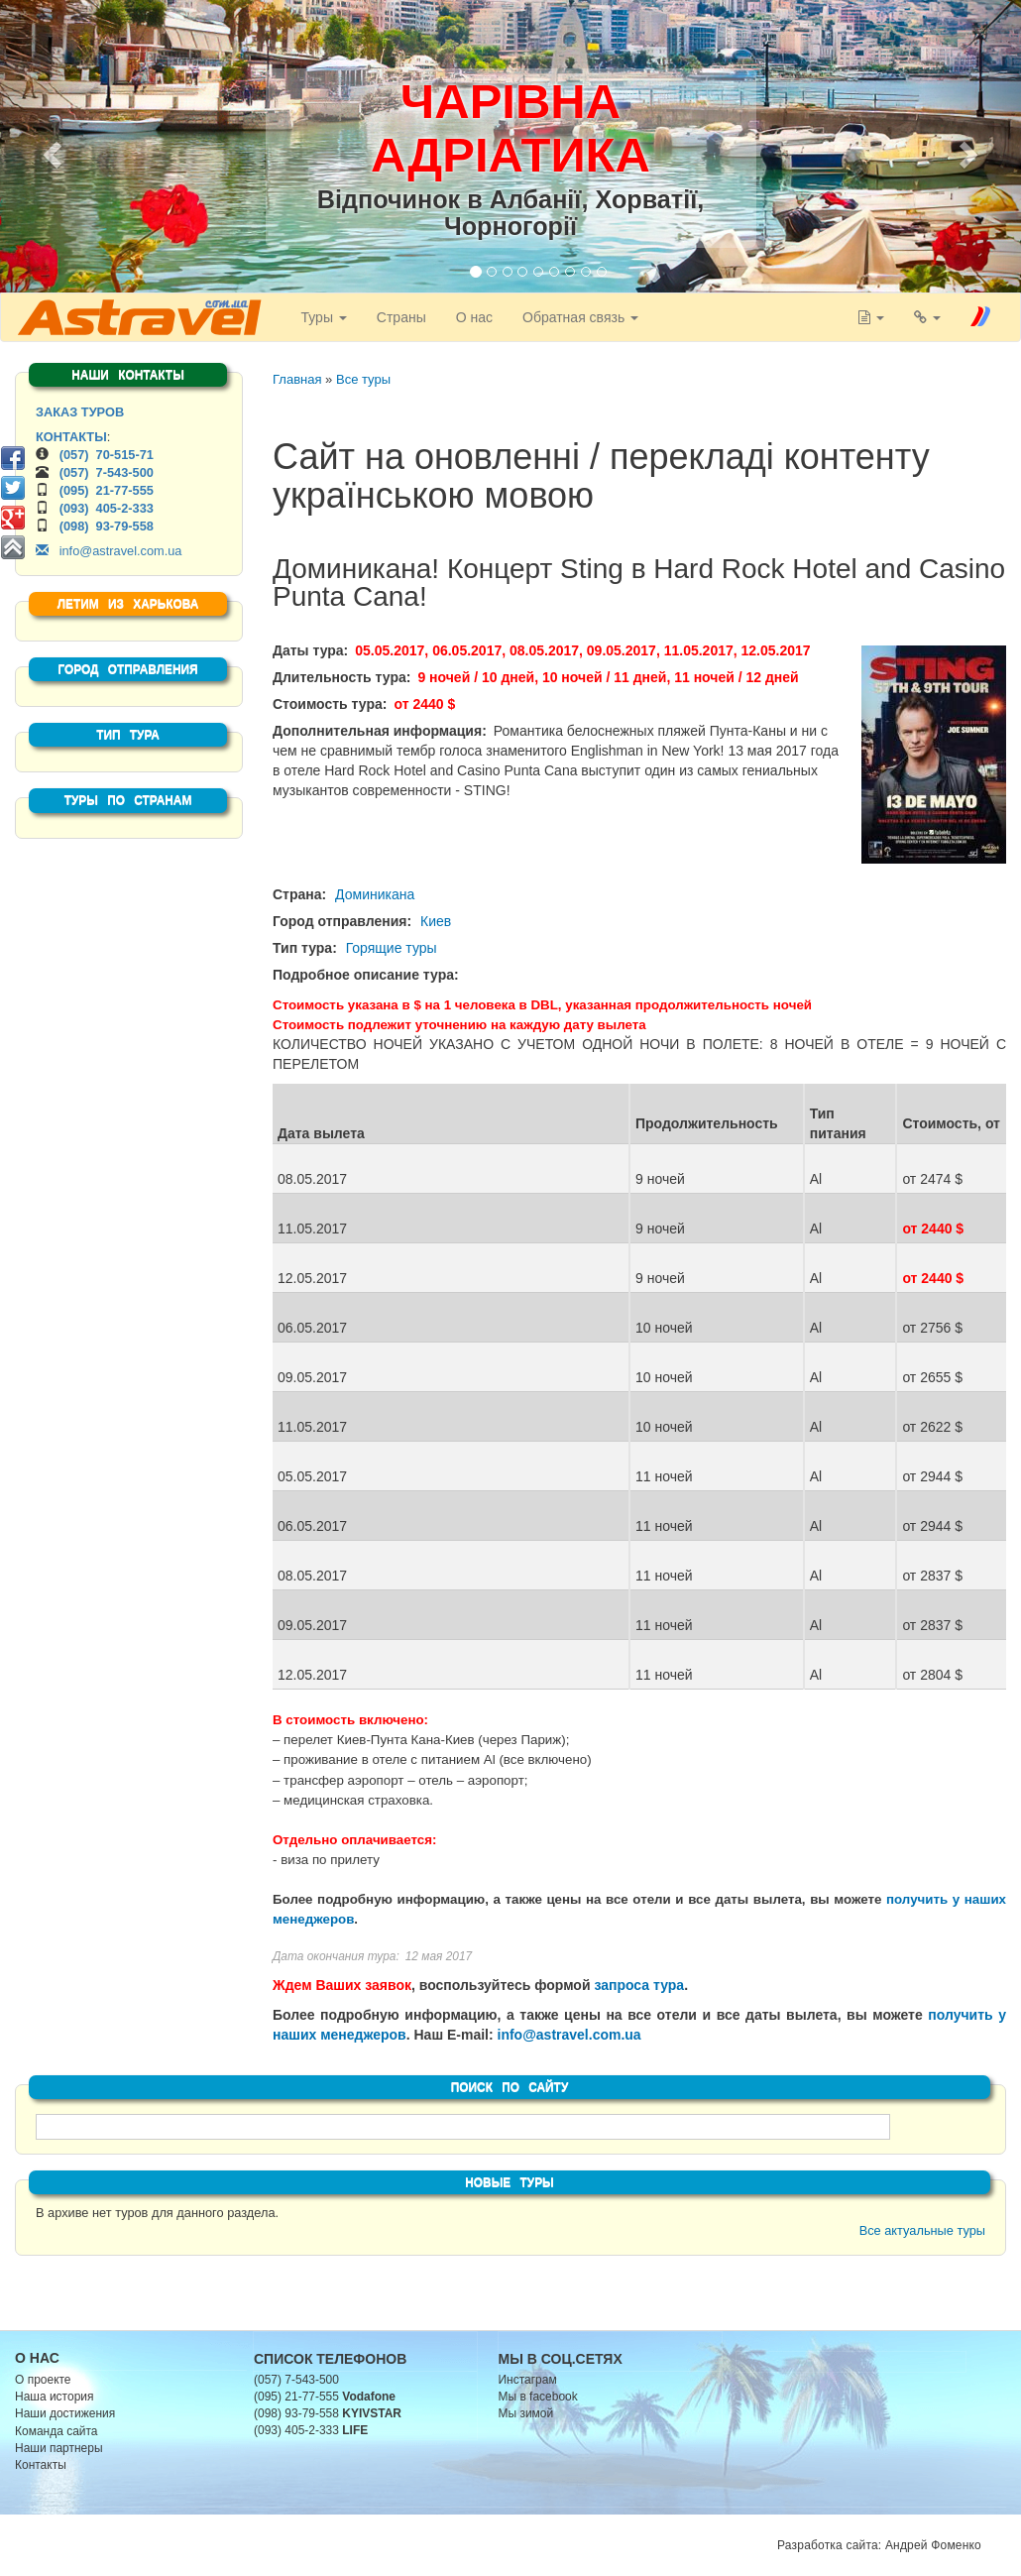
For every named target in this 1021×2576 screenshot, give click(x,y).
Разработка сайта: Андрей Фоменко (879, 2545)
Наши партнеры (59, 2448)
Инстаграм (528, 2380)
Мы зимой (526, 2413)
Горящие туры (391, 948)
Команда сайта (56, 2431)
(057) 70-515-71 (106, 454)
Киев (435, 921)
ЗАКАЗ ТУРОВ (80, 412)
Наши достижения (65, 2413)
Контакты (40, 2465)
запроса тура (639, 1985)
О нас (473, 317)
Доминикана (374, 894)
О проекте (43, 2380)
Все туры (363, 379)
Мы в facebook (538, 2396)
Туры (322, 317)
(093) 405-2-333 (106, 508)
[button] (49, 148)
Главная (297, 379)
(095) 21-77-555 (106, 490)
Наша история (54, 2396)
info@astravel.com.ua (569, 2035)
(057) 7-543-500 (106, 472)
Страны (400, 317)
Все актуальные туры (922, 2230)
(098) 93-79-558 (106, 526)
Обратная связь (579, 317)
